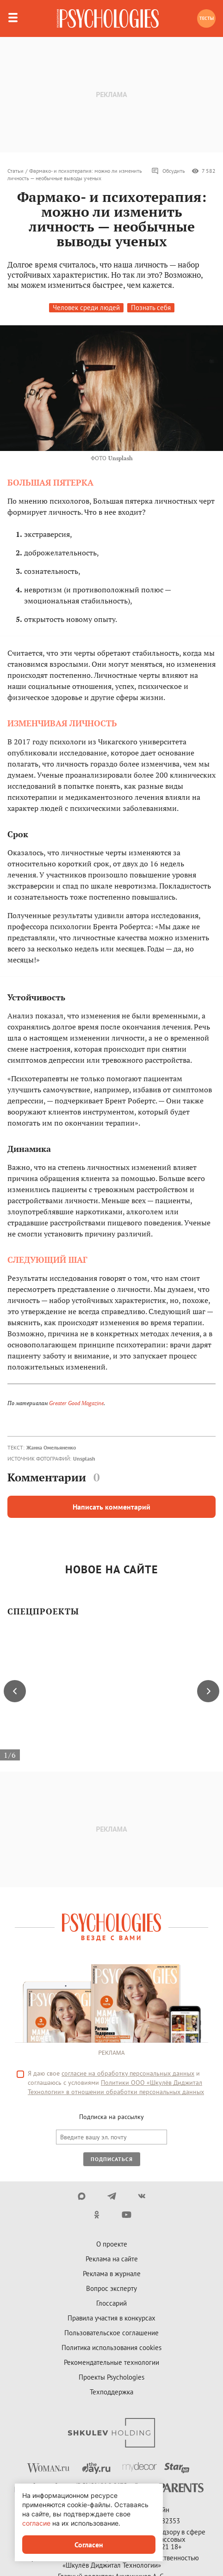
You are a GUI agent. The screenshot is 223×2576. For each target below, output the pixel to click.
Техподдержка (111, 2391)
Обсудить (168, 171)
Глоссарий (111, 2303)
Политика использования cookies (111, 2347)
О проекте (111, 2244)
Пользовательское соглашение (111, 2332)
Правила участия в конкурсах (111, 2318)
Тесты (206, 18)
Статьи (15, 170)
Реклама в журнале (112, 2273)
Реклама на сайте (112, 2258)
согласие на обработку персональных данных (128, 2073)
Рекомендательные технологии (111, 2362)
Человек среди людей (86, 307)
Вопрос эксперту (111, 2288)
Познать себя (151, 307)
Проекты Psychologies (111, 2377)
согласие (36, 2523)
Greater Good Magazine (76, 1403)
